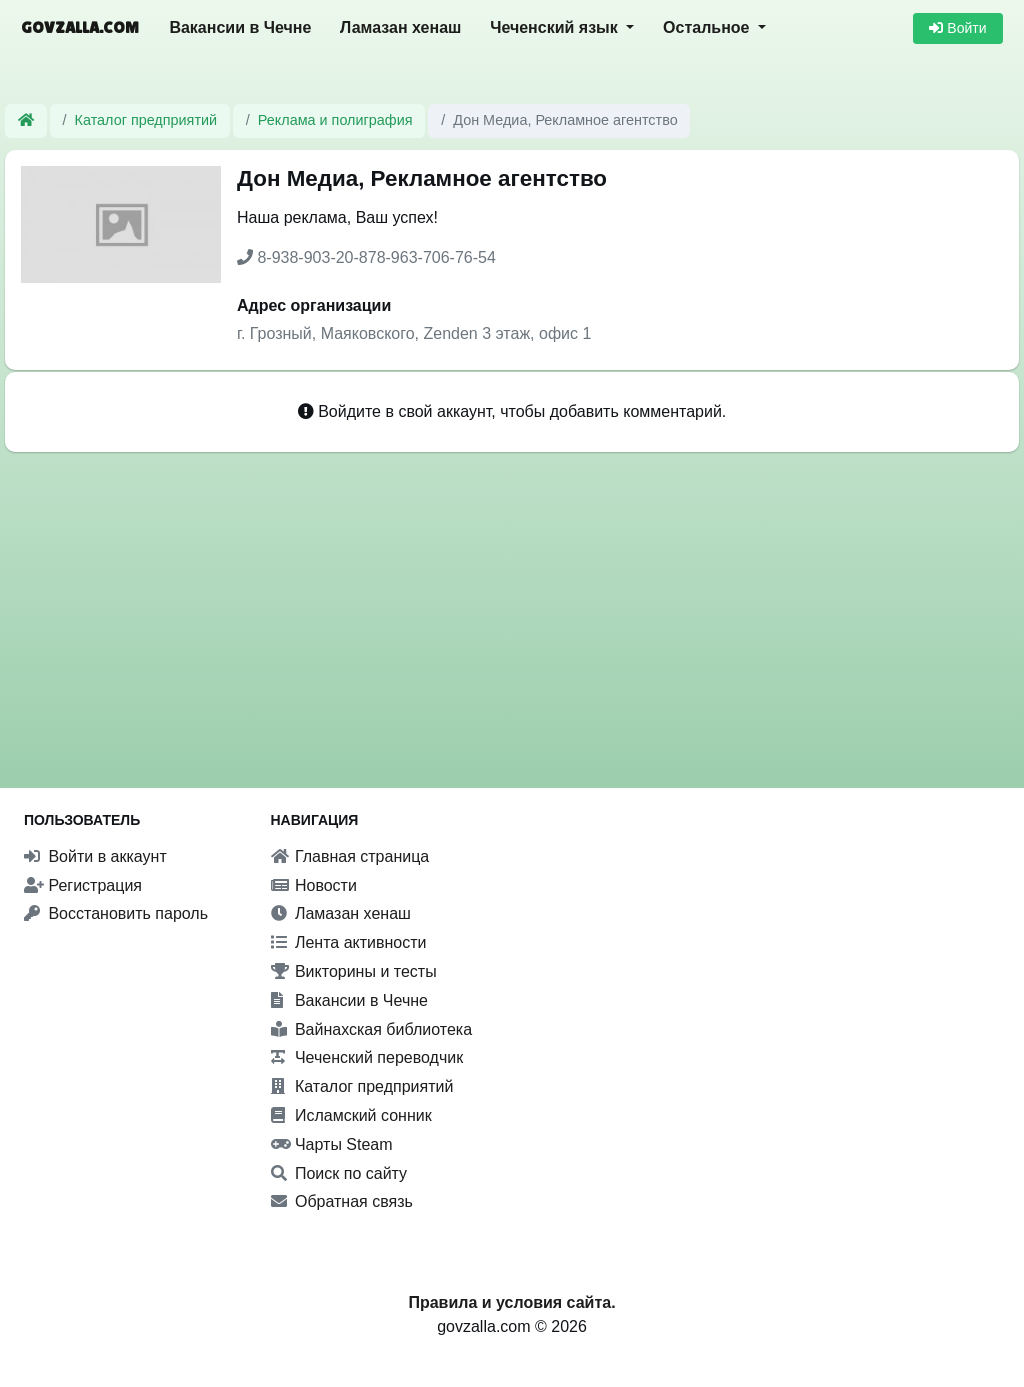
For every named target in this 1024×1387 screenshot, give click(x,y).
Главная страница (350, 856)
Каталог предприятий (146, 120)
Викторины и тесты (354, 971)
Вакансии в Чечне (240, 27)
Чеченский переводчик (367, 1057)
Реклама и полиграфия (335, 120)
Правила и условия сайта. (511, 1302)
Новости (314, 885)
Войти (957, 28)
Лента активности (349, 942)
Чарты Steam (332, 1144)
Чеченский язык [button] (556, 27)
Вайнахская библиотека (372, 1029)
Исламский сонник (351, 1115)
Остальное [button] (708, 27)
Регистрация (83, 885)
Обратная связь (342, 1201)
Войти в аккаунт (95, 856)
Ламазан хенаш (400, 27)
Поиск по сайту (339, 1173)
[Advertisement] (512, 596)
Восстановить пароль (116, 913)
